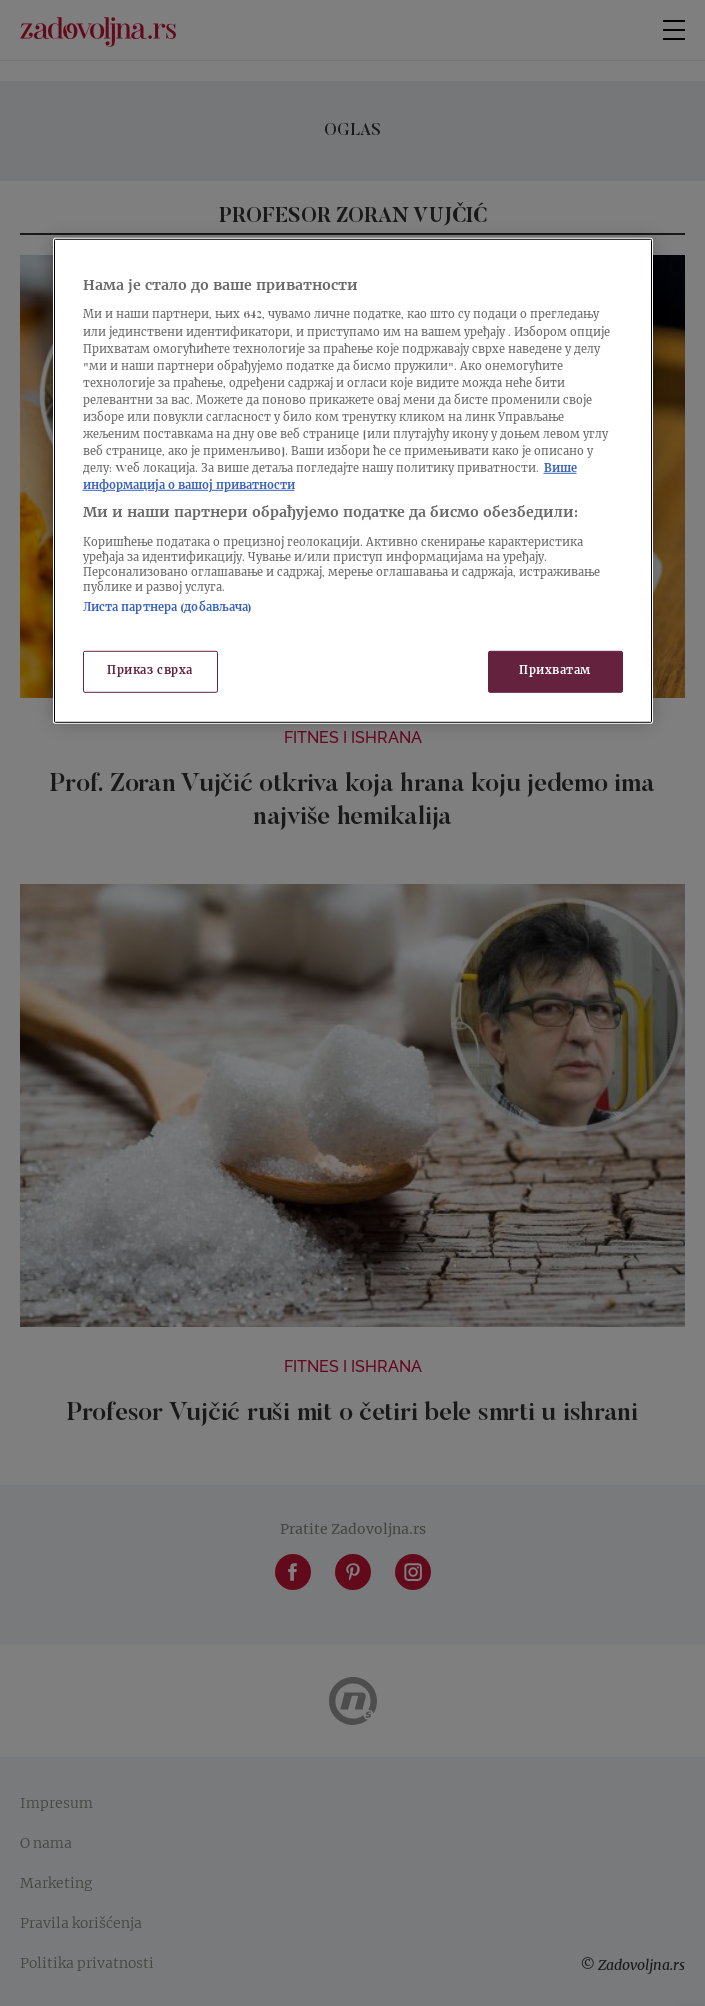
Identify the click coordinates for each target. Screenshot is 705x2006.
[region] (353, 481)
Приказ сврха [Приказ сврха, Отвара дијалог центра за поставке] (150, 671)
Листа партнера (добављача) (168, 608)
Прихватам (555, 671)
